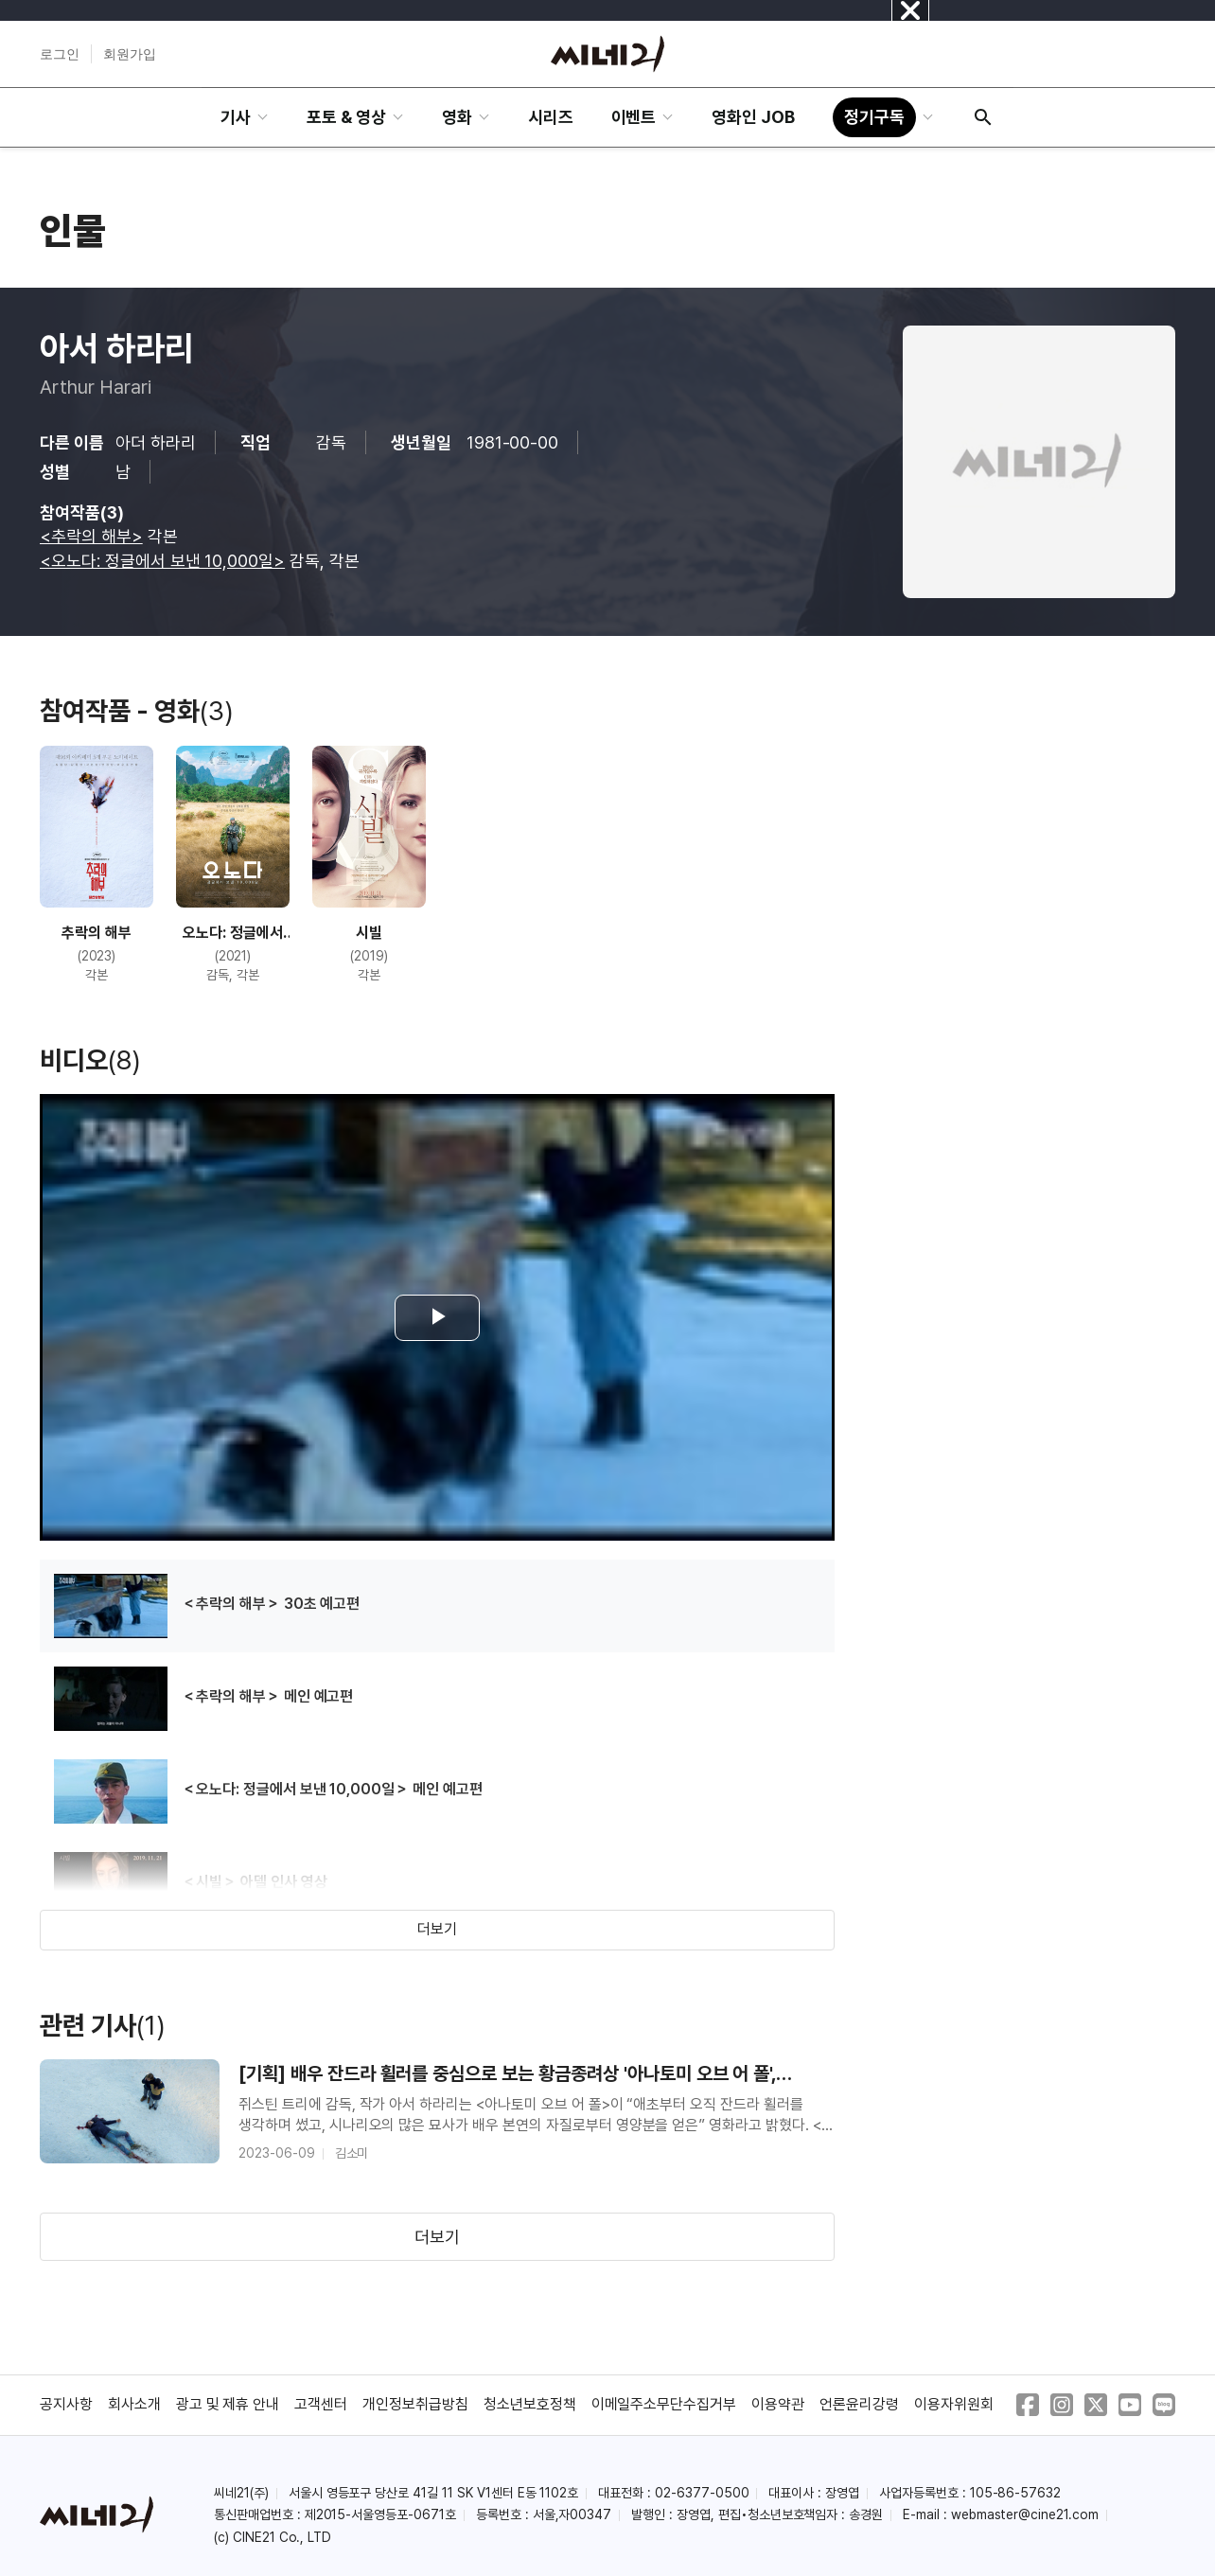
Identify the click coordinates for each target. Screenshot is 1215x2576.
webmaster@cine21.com (1025, 2514)
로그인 (59, 54)
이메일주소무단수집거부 (664, 2404)
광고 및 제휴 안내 (228, 2404)
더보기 (437, 1929)
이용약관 (777, 2404)
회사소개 (134, 2404)
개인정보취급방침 (415, 2404)
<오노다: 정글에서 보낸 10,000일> (162, 561)
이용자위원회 (954, 2404)
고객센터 (320, 2404)
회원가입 (129, 54)
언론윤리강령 (859, 2404)
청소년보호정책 (530, 2404)
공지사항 (66, 2404)
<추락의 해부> (91, 536)
